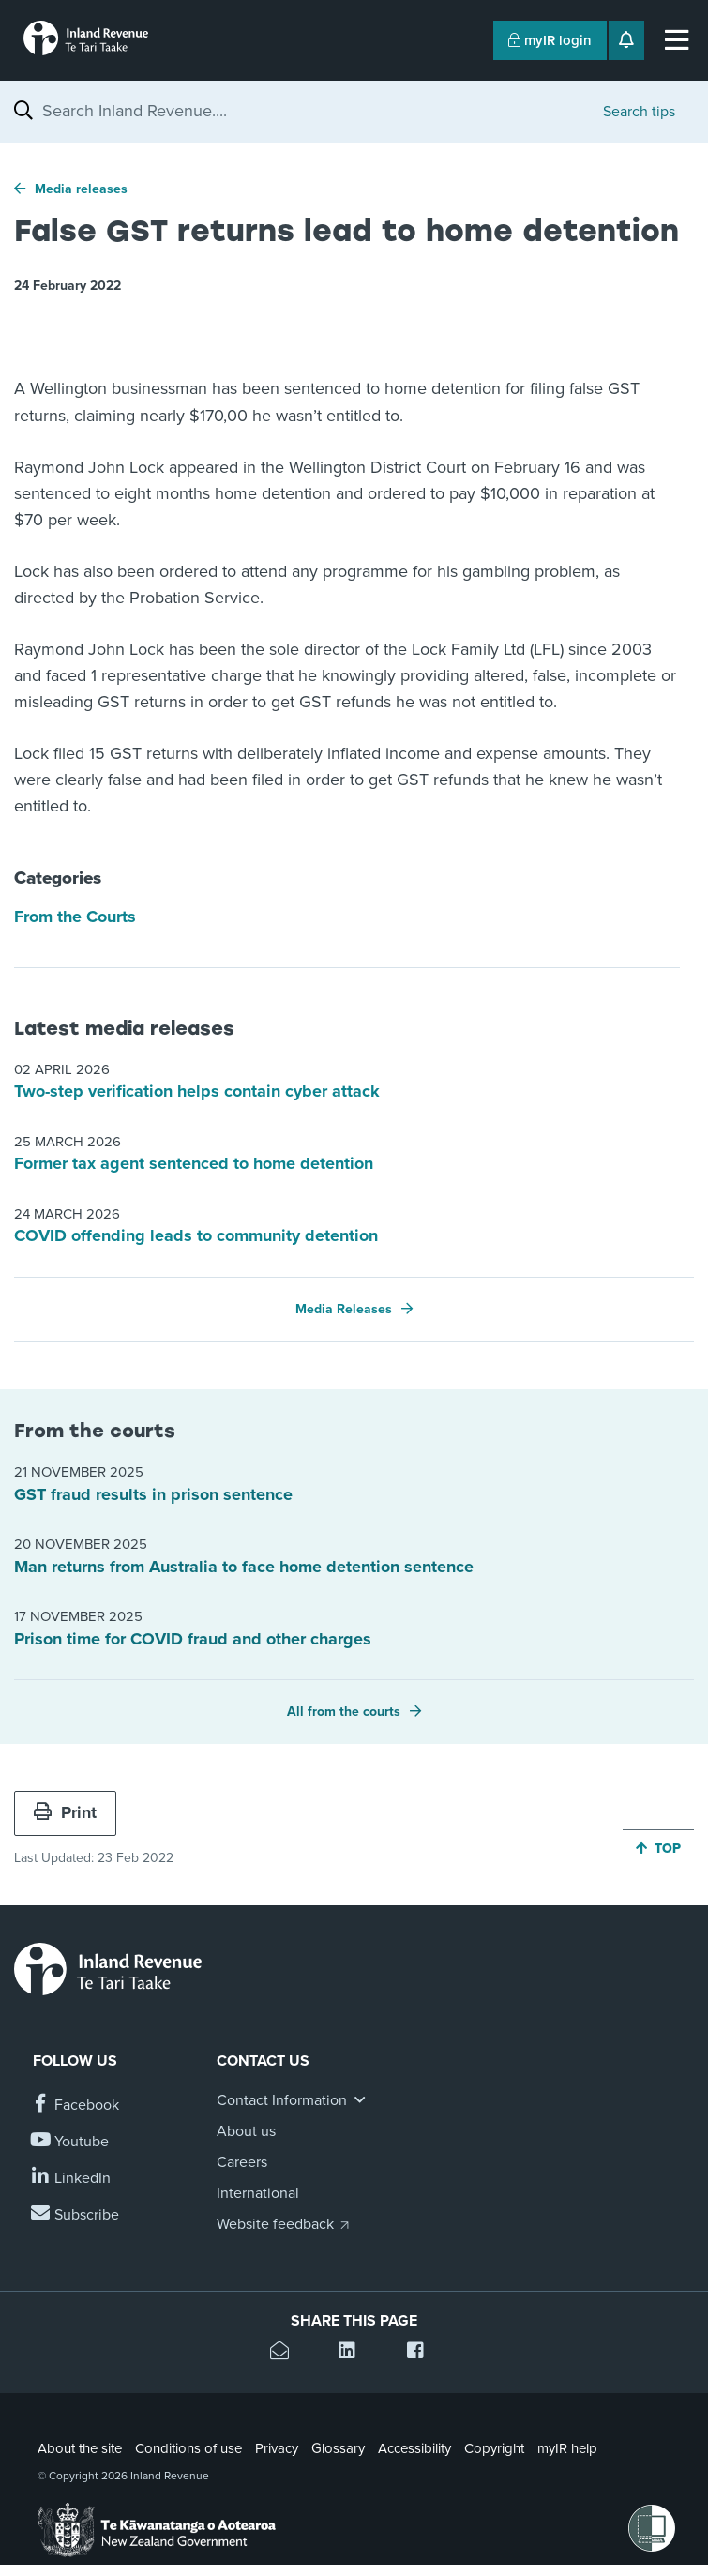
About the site (80, 2448)
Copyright (494, 2448)
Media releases (81, 189)
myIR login (550, 40)
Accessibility (414, 2448)
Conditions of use (188, 2448)
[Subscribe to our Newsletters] (76, 2215)
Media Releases (343, 1309)
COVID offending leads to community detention (196, 1235)
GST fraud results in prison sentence (153, 1494)
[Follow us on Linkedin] (72, 2178)
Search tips (639, 111)
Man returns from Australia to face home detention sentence (244, 1566)
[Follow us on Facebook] (76, 2105)
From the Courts (75, 916)
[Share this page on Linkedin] (354, 2353)
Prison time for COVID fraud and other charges (192, 1639)
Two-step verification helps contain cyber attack (197, 1091)
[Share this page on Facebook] (422, 2353)
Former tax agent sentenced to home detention (193, 1163)
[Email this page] (285, 2353)
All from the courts (343, 1712)
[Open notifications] (626, 40)
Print (65, 1812)
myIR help (567, 2448)
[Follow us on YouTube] (71, 2142)
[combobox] (313, 110)
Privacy (276, 2448)
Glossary (338, 2448)
